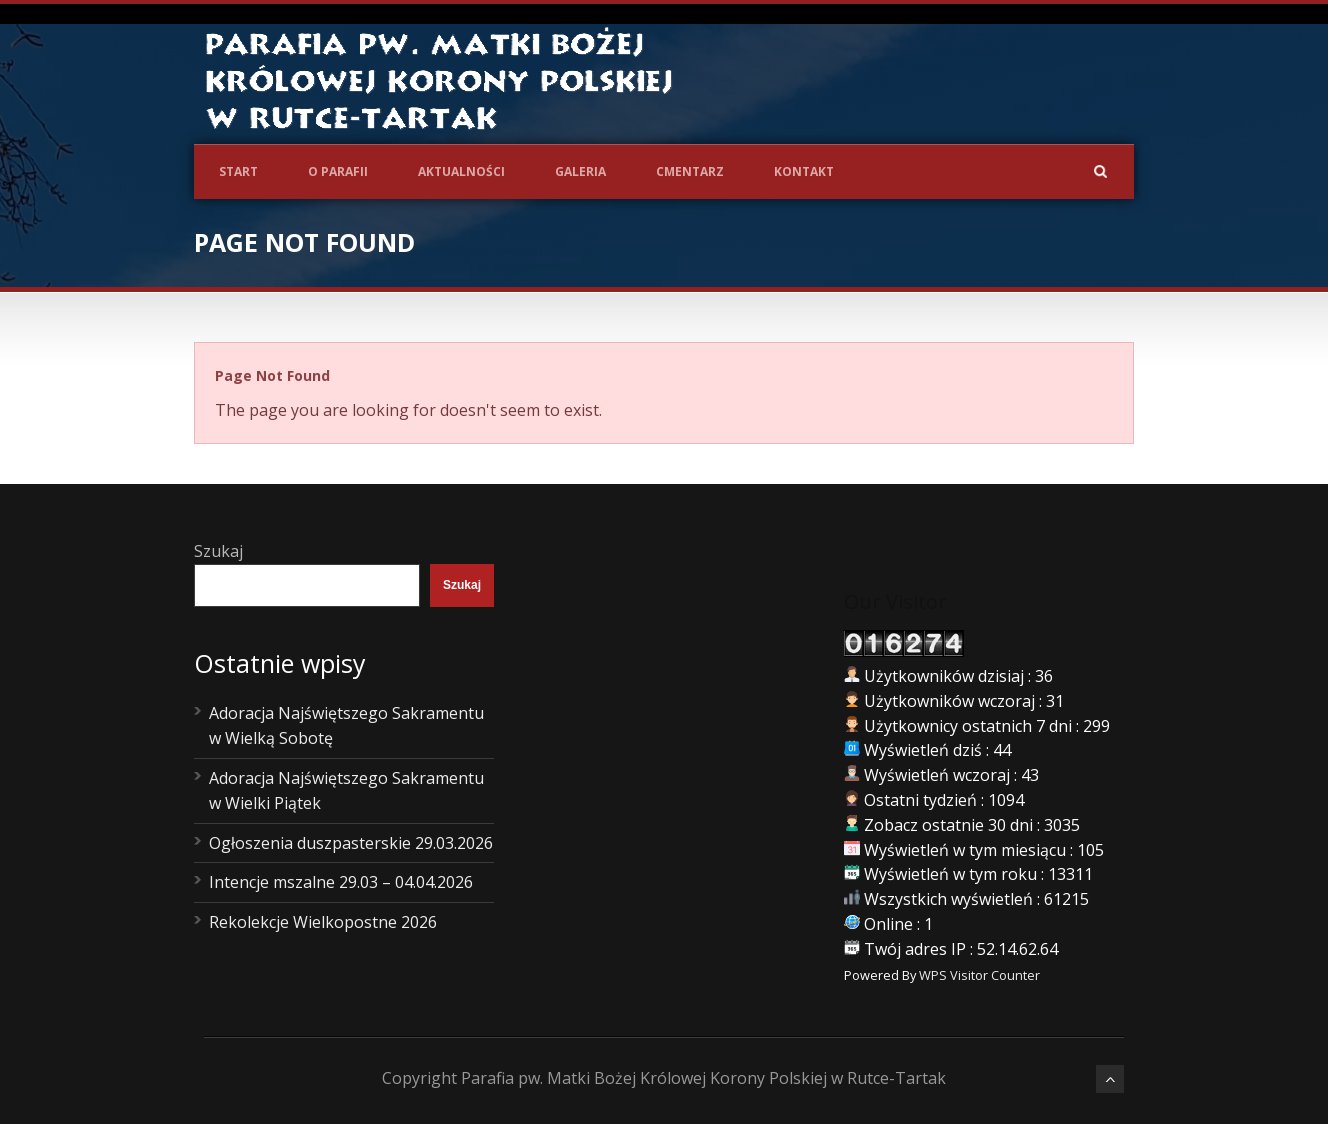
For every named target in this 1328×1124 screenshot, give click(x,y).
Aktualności (461, 171)
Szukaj (218, 551)
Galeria (580, 171)
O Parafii (338, 171)
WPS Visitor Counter (979, 975)
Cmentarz (690, 171)
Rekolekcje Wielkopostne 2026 (323, 922)
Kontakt (804, 171)
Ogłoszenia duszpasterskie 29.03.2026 (351, 843)
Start (238, 171)
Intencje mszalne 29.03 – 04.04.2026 (341, 882)
